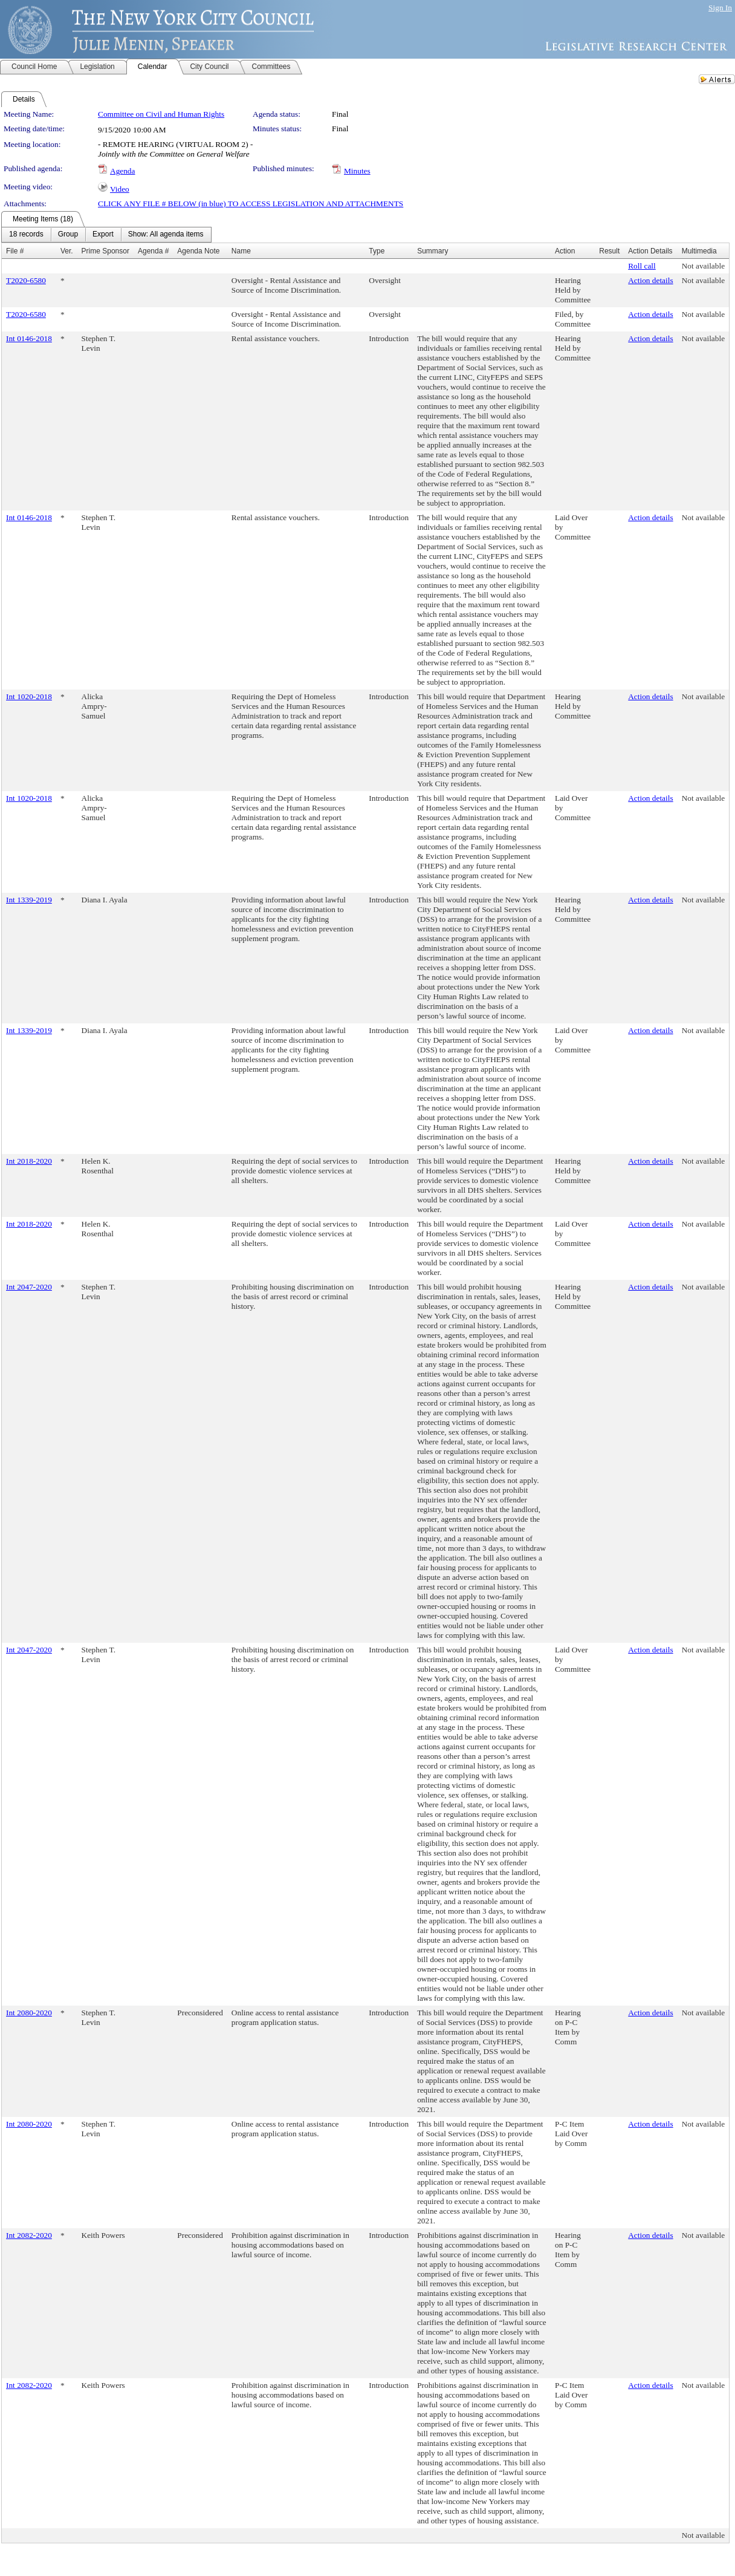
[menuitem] (26, 234)
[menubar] (106, 235)
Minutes (357, 170)
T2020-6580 (26, 280)
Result (609, 251)
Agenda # (153, 251)
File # (15, 251)
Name (241, 251)
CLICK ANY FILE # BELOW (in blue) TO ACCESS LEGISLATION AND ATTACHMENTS (250, 203)
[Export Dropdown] (103, 234)
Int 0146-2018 (29, 338)
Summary (432, 251)
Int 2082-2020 (29, 2235)
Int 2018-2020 (29, 1161)
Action (565, 251)
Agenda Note (198, 251)
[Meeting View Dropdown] (166, 234)
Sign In (720, 7)
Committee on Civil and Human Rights (161, 114)
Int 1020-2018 (29, 696)
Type (376, 251)
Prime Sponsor (105, 251)
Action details (650, 280)
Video (119, 189)
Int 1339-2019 (29, 899)
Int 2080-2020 (29, 2012)
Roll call (642, 265)
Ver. (66, 251)
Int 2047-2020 (29, 1286)
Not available (703, 265)
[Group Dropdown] (68, 234)
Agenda (122, 170)
